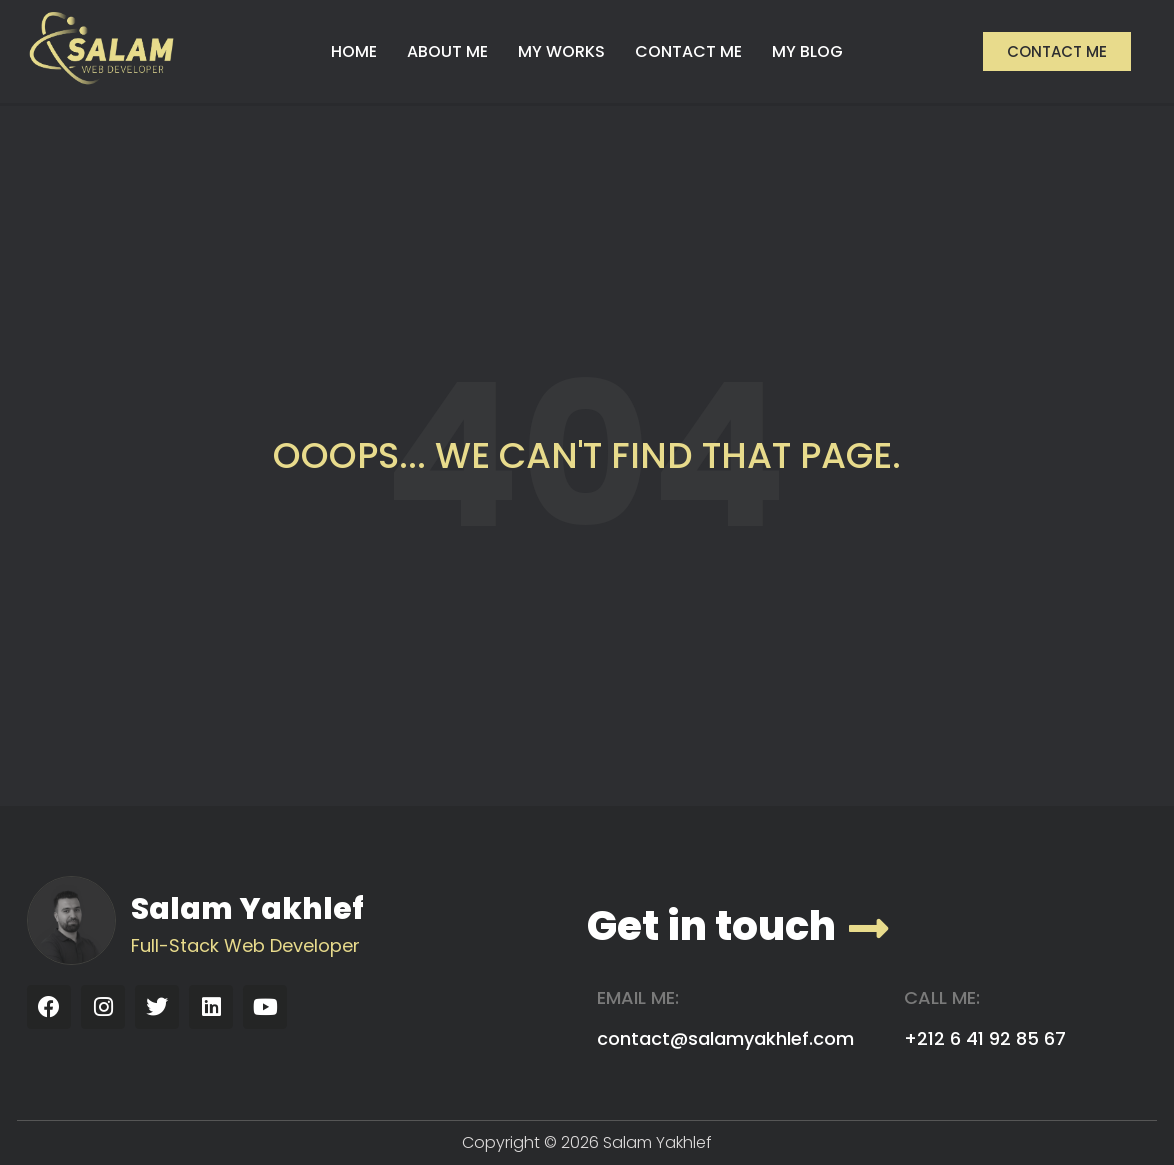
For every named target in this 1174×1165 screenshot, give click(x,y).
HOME (354, 51)
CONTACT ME (688, 51)
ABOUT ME (447, 51)
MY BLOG (807, 51)
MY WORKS (561, 51)
